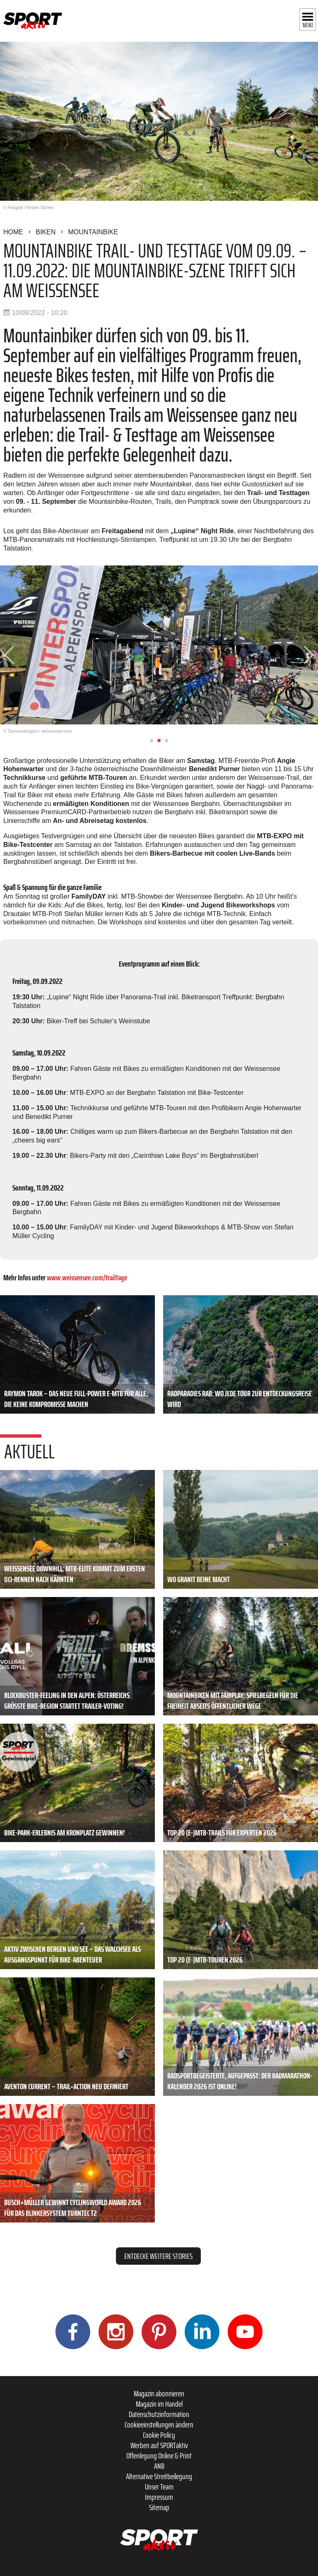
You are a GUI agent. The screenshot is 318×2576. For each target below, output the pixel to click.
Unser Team (159, 2486)
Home (13, 232)
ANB (159, 2466)
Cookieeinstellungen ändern (159, 2424)
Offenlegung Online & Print (159, 2455)
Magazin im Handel (159, 2403)
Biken (45, 232)
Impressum (159, 2497)
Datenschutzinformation (159, 2414)
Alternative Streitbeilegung (159, 2476)
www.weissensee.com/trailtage (87, 1277)
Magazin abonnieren (159, 2393)
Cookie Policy (159, 2434)
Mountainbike (93, 232)
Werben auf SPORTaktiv (159, 2445)
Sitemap (159, 2507)
